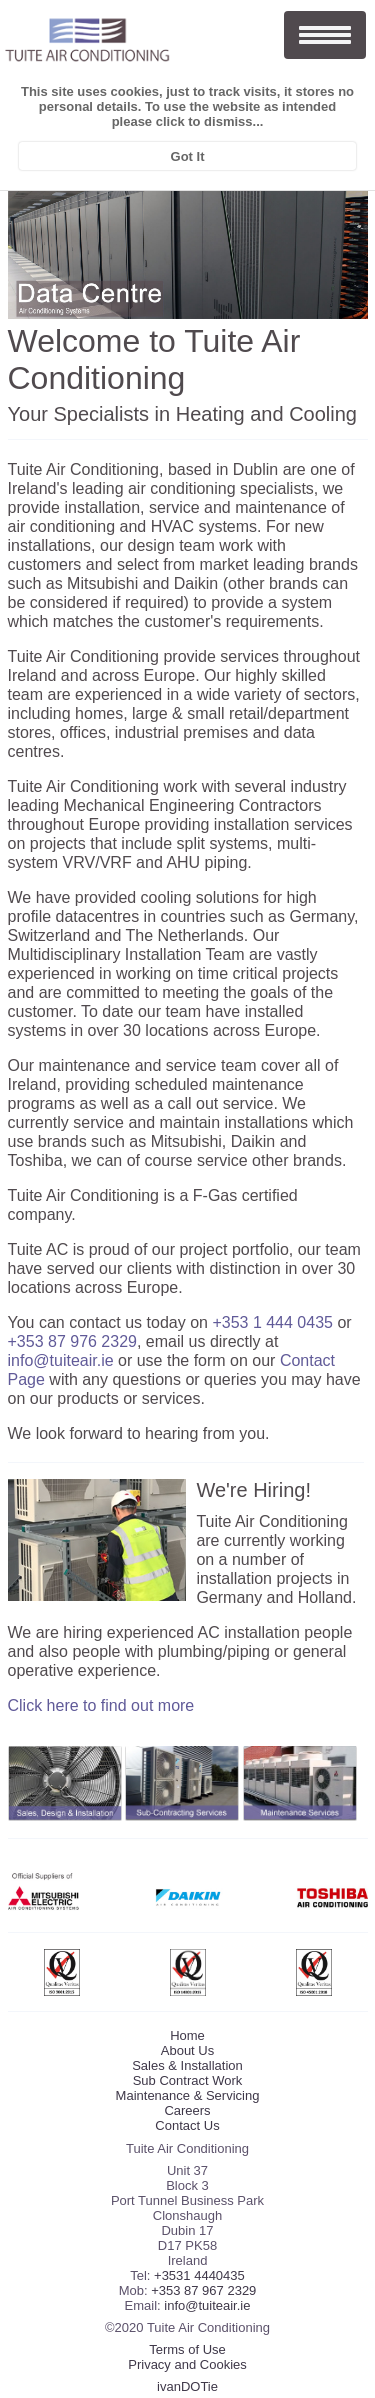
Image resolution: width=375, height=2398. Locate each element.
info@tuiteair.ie (61, 1360)
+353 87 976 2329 (72, 1341)
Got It (188, 156)
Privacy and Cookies (187, 2364)
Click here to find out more (101, 1705)
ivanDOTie (187, 2386)
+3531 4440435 (199, 2275)
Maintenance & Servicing (188, 2095)
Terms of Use (187, 2349)
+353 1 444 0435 (272, 1322)
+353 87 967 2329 (203, 2290)
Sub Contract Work (188, 2080)
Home (187, 2035)
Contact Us (187, 2125)
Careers (187, 2110)
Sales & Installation (187, 2065)
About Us (187, 2050)
